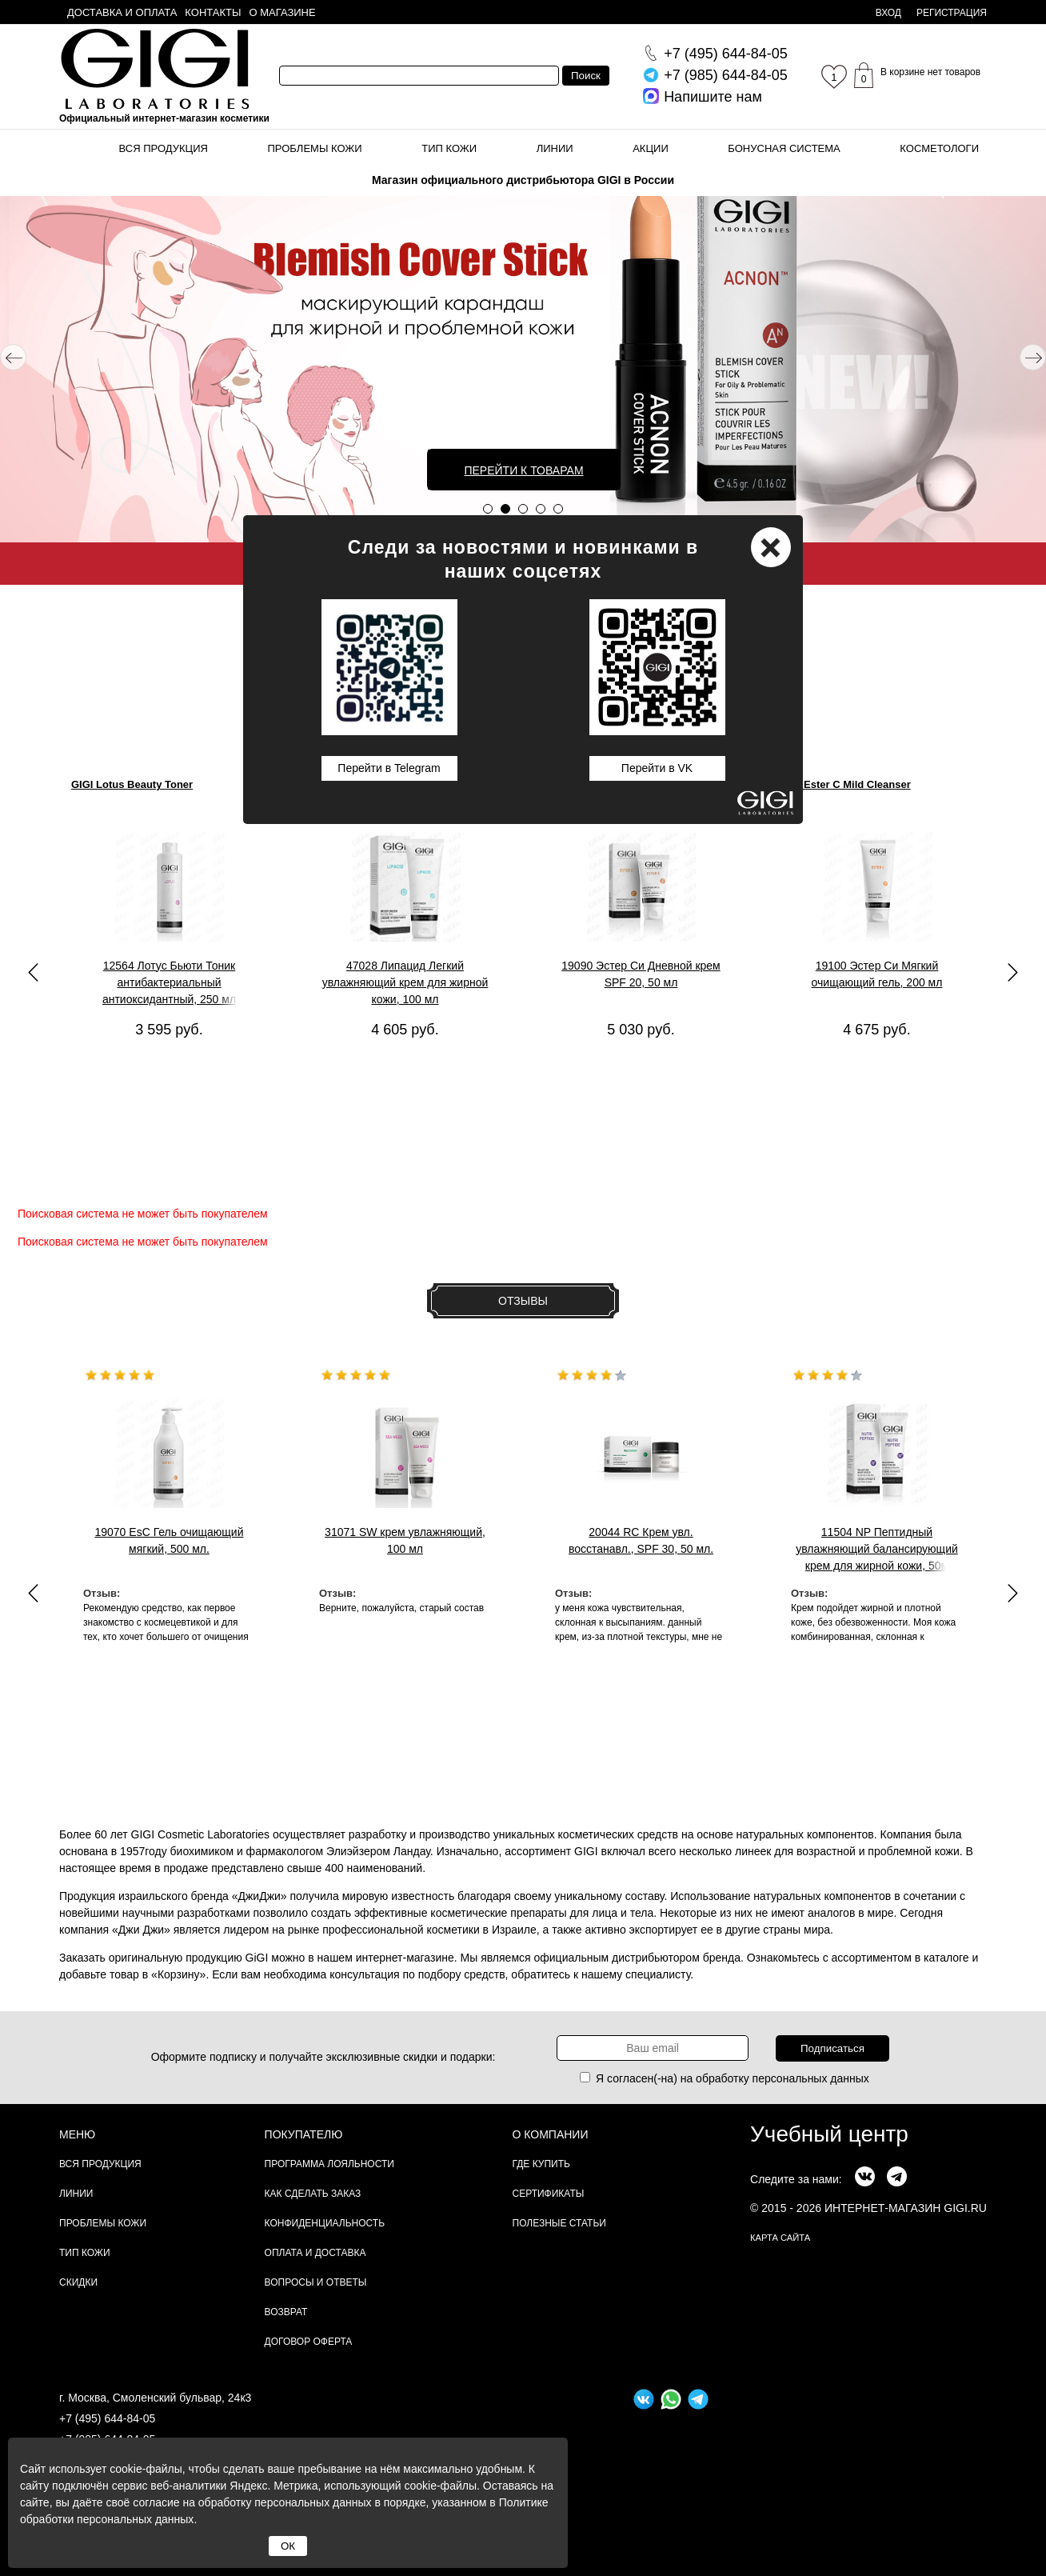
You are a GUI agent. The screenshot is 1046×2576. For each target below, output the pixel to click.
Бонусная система (784, 148)
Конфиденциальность (325, 2223)
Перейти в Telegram (388, 768)
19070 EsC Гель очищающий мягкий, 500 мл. (168, 1540)
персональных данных (811, 2078)
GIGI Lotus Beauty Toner (132, 784)
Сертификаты (549, 2193)
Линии (555, 148)
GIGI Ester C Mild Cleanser (845, 784)
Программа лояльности (329, 2164)
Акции (651, 148)
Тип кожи (449, 148)
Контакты (213, 12)
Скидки (78, 2282)
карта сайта (780, 2237)
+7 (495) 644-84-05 (107, 2418)
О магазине (283, 12)
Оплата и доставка (315, 2252)
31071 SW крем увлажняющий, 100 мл (405, 1540)
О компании (551, 2134)
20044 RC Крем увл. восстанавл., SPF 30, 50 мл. (641, 1540)
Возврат (286, 2312)
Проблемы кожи (315, 148)
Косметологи (939, 148)
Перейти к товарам (523, 470)
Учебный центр (829, 2134)
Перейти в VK (657, 768)
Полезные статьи (559, 2223)
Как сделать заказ (313, 2193)
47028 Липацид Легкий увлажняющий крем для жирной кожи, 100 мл (405, 982)
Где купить (541, 2164)
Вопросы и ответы (316, 2282)
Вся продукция (163, 148)
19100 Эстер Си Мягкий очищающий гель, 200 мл (877, 974)
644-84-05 (726, 54)
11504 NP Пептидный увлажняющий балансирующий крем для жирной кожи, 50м (877, 1549)
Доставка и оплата (122, 12)
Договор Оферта (309, 2341)
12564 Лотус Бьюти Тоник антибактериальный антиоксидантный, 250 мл (169, 982)
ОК (288, 2546)
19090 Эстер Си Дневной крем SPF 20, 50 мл (640, 974)
